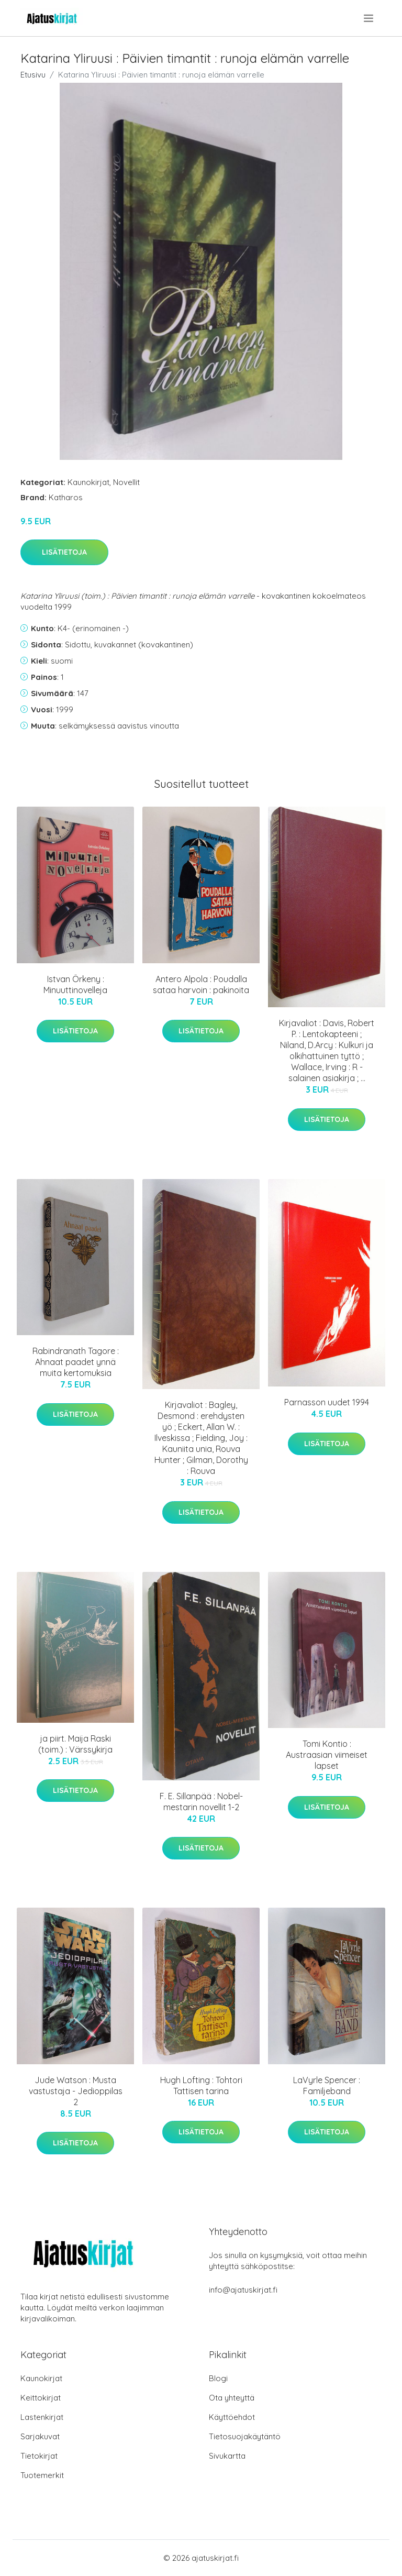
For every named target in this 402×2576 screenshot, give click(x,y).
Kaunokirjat (88, 482)
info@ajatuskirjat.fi (243, 2290)
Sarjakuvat (40, 2436)
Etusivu (33, 75)
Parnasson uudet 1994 (326, 1402)
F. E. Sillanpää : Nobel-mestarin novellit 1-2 (201, 1801)
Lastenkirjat (41, 2417)
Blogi (218, 2378)
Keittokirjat (40, 2398)
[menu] (369, 18)
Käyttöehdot (232, 2417)
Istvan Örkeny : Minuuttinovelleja (75, 984)
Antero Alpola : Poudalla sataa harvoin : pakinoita (201, 984)
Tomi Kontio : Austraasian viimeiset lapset (326, 1754)
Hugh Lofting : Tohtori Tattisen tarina (201, 2085)
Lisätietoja (64, 552)
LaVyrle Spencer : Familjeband (326, 2085)
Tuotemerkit (42, 2475)
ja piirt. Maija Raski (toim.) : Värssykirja (75, 1744)
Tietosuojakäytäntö (245, 2436)
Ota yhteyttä (231, 2398)
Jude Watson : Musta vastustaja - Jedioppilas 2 (75, 2091)
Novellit (126, 482)
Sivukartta (227, 2456)
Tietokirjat (39, 2456)
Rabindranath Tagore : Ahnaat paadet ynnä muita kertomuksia (75, 1362)
